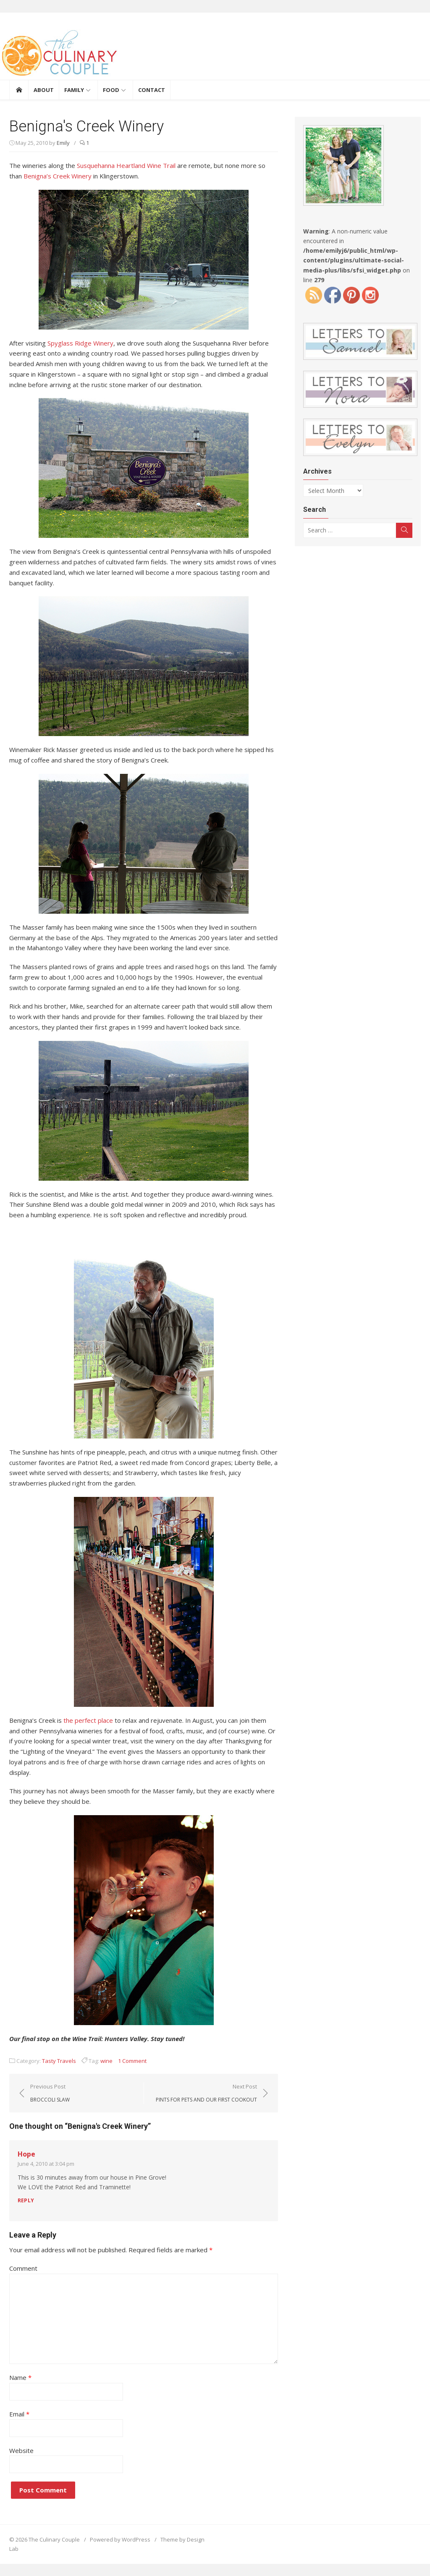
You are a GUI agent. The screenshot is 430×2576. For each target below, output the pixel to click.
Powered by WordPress (120, 2539)
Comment (23, 2268)
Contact (151, 90)
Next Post (206, 2093)
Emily (63, 143)
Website (21, 2450)
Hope (26, 2154)
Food (111, 90)
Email (19, 2414)
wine (106, 2061)
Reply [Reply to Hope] (26, 2200)
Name (20, 2377)
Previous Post (50, 2093)
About (44, 90)
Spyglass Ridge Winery (80, 343)
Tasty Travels (59, 2061)
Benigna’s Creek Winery (58, 176)
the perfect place (88, 1720)
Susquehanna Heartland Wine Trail (126, 165)
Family (74, 90)
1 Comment (132, 2061)
